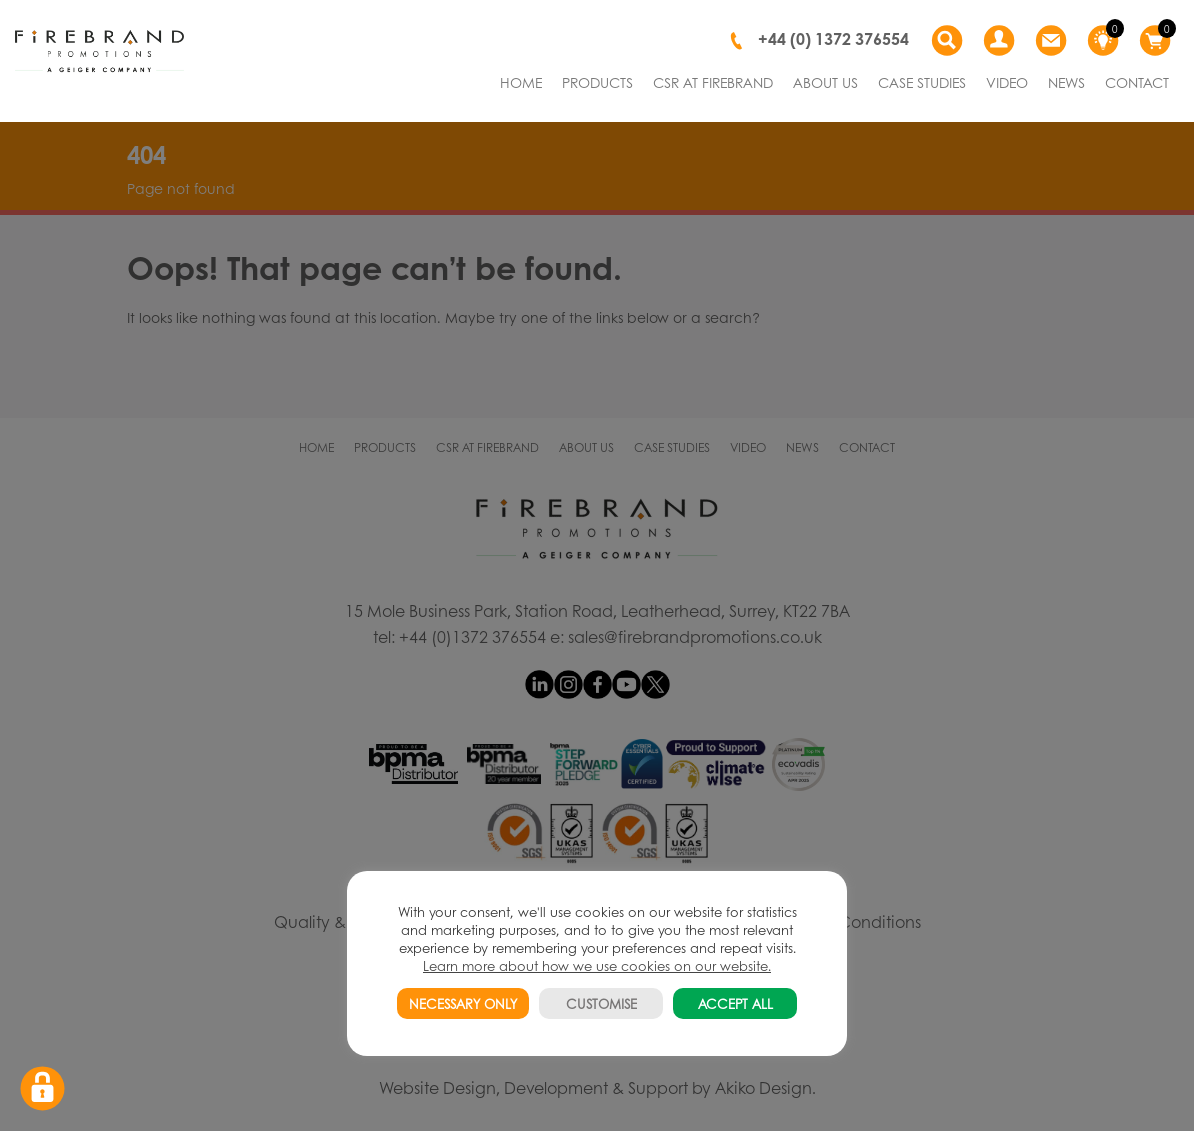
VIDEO (1007, 82)
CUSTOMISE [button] (601, 1003)
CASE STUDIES (922, 82)
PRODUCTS (597, 82)
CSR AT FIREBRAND (713, 82)
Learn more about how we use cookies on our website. (597, 965)
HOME (521, 82)
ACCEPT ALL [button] (735, 1003)
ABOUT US (825, 82)
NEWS (1066, 82)
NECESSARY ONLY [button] (463, 1003)
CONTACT (1137, 82)
